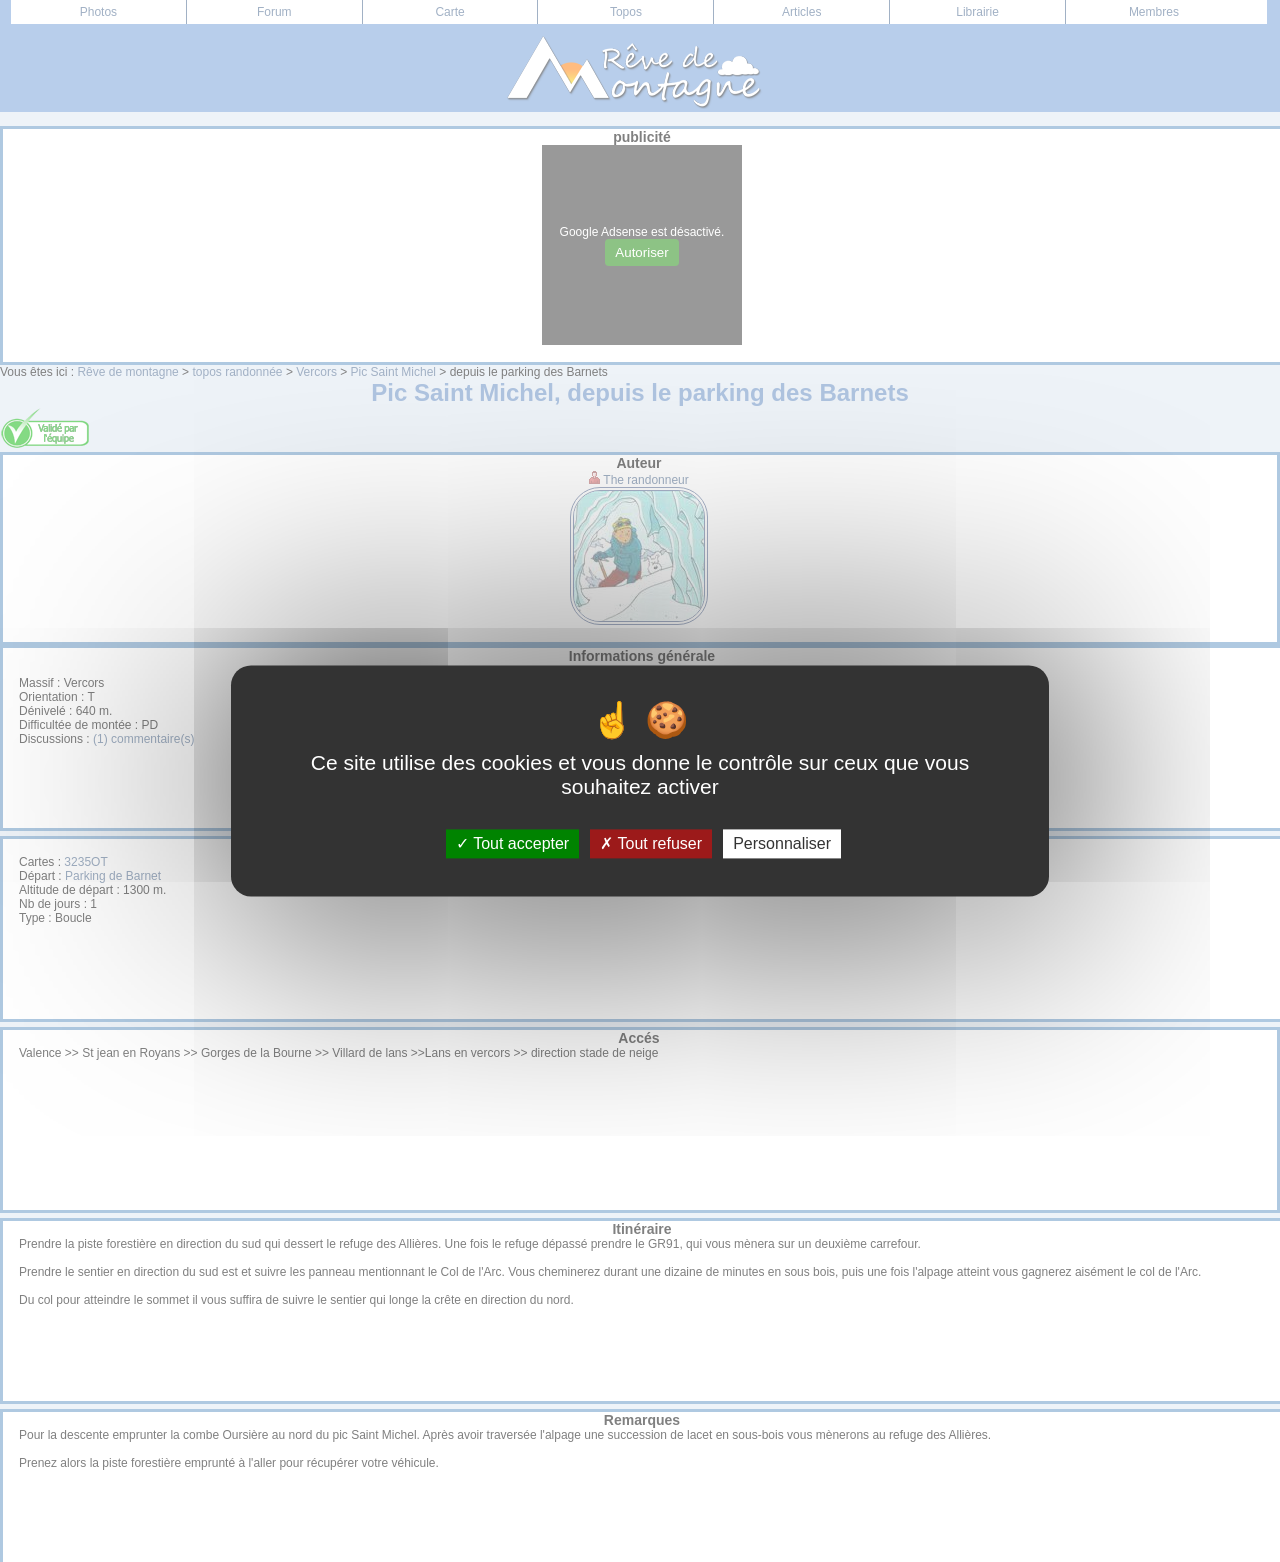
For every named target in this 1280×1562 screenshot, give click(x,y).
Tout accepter (512, 843)
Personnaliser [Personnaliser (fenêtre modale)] (782, 843)
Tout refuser (651, 843)
